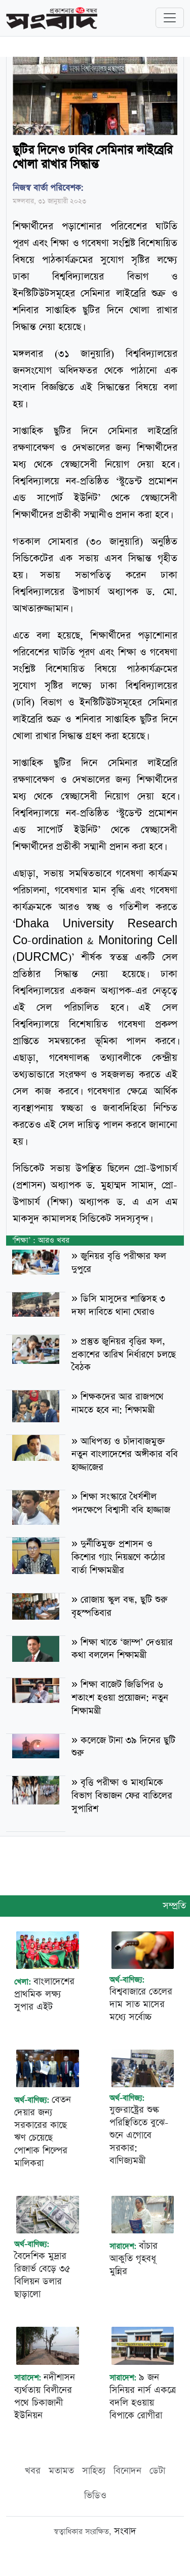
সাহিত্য (93, 2470)
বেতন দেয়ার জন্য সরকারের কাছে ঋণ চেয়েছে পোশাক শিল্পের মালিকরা (42, 2131)
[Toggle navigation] (170, 18)
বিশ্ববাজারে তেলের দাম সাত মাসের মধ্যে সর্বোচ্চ (140, 2004)
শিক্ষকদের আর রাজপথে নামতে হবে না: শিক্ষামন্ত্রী (117, 1403)
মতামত (61, 2470)
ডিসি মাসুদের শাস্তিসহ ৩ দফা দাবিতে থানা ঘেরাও (118, 1305)
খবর (33, 2470)
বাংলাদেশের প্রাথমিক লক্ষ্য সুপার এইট (44, 1994)
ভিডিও (95, 2495)
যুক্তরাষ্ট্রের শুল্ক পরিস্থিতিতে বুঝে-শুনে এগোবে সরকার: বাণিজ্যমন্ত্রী (138, 2135)
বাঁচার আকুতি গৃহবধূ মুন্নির (133, 2258)
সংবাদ (125, 2531)
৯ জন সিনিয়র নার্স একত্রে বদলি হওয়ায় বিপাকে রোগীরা (142, 2396)
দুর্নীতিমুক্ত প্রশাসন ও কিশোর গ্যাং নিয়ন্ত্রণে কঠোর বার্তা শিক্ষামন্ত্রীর (118, 1557)
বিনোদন (127, 2470)
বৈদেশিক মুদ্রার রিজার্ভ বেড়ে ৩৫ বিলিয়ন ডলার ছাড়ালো (42, 2275)
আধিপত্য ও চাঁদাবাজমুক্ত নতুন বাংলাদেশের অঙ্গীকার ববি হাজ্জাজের (124, 1454)
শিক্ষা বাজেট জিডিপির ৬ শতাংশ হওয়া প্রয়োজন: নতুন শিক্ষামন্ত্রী (119, 1697)
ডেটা (157, 2470)
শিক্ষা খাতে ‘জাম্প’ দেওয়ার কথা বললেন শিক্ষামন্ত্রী (122, 1649)
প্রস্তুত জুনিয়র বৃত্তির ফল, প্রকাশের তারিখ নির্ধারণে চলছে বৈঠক (123, 1354)
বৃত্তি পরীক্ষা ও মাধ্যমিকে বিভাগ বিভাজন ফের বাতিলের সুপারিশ (121, 1795)
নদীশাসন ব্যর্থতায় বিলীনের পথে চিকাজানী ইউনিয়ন (44, 2396)
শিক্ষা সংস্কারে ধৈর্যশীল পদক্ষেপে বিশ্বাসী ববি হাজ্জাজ (120, 1503)
